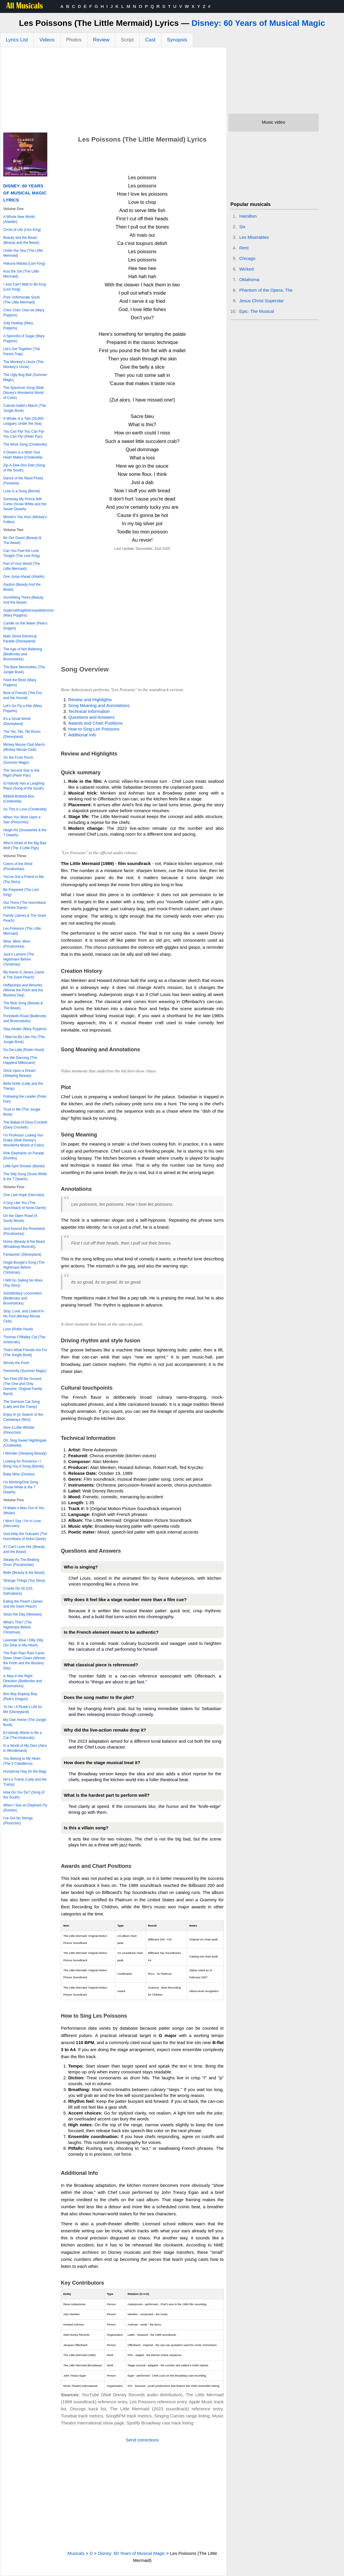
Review (101, 40)
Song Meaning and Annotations (99, 705)
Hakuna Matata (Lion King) (24, 263)
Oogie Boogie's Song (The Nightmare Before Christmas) (23, 1267)
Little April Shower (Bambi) (24, 1166)
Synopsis (177, 40)
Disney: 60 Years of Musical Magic (258, 23)
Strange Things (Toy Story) (24, 1580)
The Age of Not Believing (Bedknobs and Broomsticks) (22, 654)
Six (242, 226)
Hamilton (248, 216)
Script (127, 40)
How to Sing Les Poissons (93, 728)
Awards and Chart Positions (95, 723)
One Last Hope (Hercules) (23, 1195)
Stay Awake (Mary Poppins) (24, 1029)
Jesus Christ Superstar (261, 300)
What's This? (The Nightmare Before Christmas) (17, 1627)
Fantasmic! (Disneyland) (22, 1254)
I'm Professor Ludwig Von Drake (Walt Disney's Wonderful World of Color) (23, 1140)
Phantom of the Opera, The (266, 290)
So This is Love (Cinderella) (24, 809)
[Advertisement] (113, 91)
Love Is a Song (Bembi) (21, 491)
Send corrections (142, 2439)
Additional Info (82, 734)
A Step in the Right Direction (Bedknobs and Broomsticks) (22, 1681)
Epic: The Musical (256, 311)
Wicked (246, 268)
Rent (244, 247)
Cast (150, 40)
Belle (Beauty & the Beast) (24, 1573)
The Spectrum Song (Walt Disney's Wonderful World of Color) (23, 393)
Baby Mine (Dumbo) (19, 1474)
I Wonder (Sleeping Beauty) (24, 1453)
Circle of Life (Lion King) (22, 230)
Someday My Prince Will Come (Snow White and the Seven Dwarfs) (24, 504)
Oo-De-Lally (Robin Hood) (23, 1050)
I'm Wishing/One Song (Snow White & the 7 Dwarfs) (20, 1487)
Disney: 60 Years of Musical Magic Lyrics (24, 192)
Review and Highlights (90, 699)
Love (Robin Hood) (18, 1329)
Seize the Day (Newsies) (22, 1614)
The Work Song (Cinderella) (25, 444)
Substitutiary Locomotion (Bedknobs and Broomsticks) (22, 1298)
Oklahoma (249, 279)
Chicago (247, 258)
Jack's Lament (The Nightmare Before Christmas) (18, 959)
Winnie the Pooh (16, 1363)
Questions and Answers (91, 717)
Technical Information (89, 711)
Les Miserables (254, 237)
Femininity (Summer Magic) (24, 1371)
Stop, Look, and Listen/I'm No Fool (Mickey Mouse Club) (23, 1316)
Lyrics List (17, 40)
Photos (74, 40)
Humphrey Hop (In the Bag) (24, 1771)
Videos (47, 40)
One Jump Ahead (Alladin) (23, 577)
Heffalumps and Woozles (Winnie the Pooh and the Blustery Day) (23, 990)
